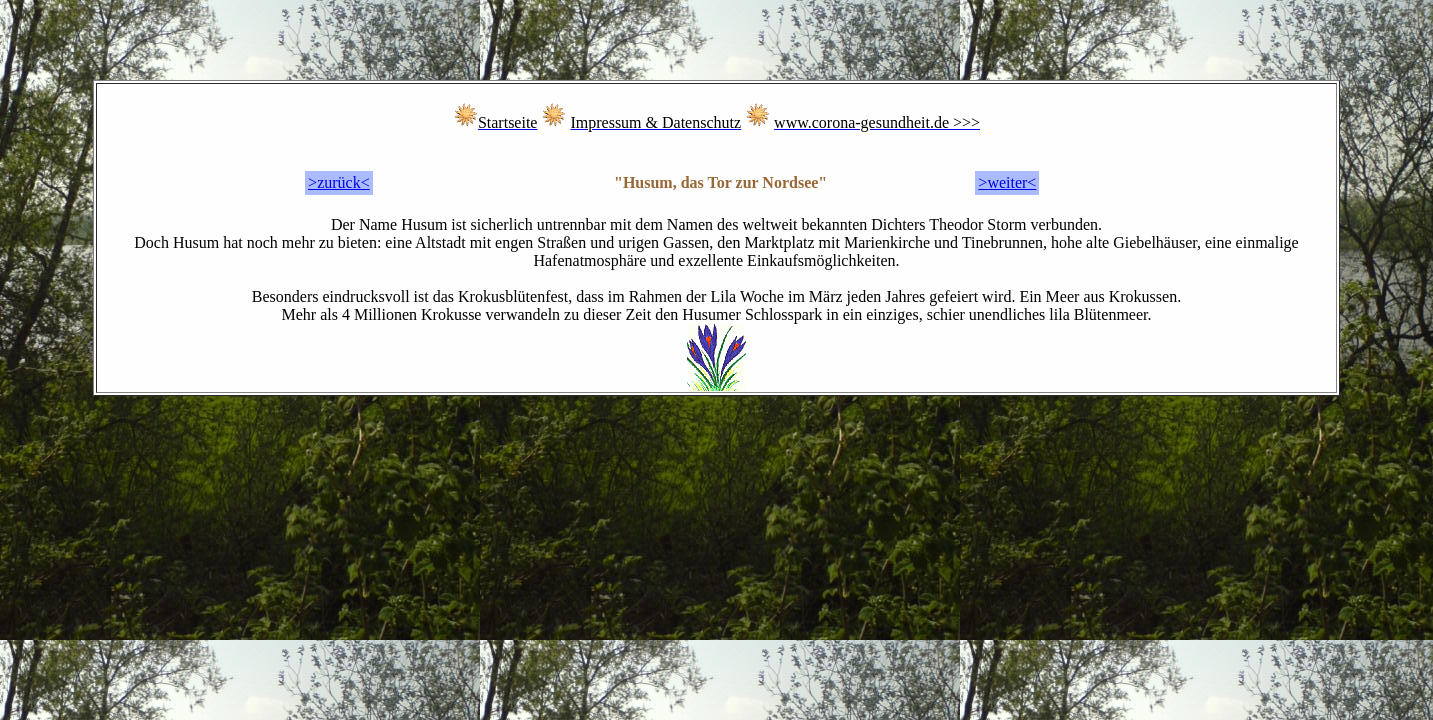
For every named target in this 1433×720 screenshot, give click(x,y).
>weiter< (1007, 182)
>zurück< (339, 182)
